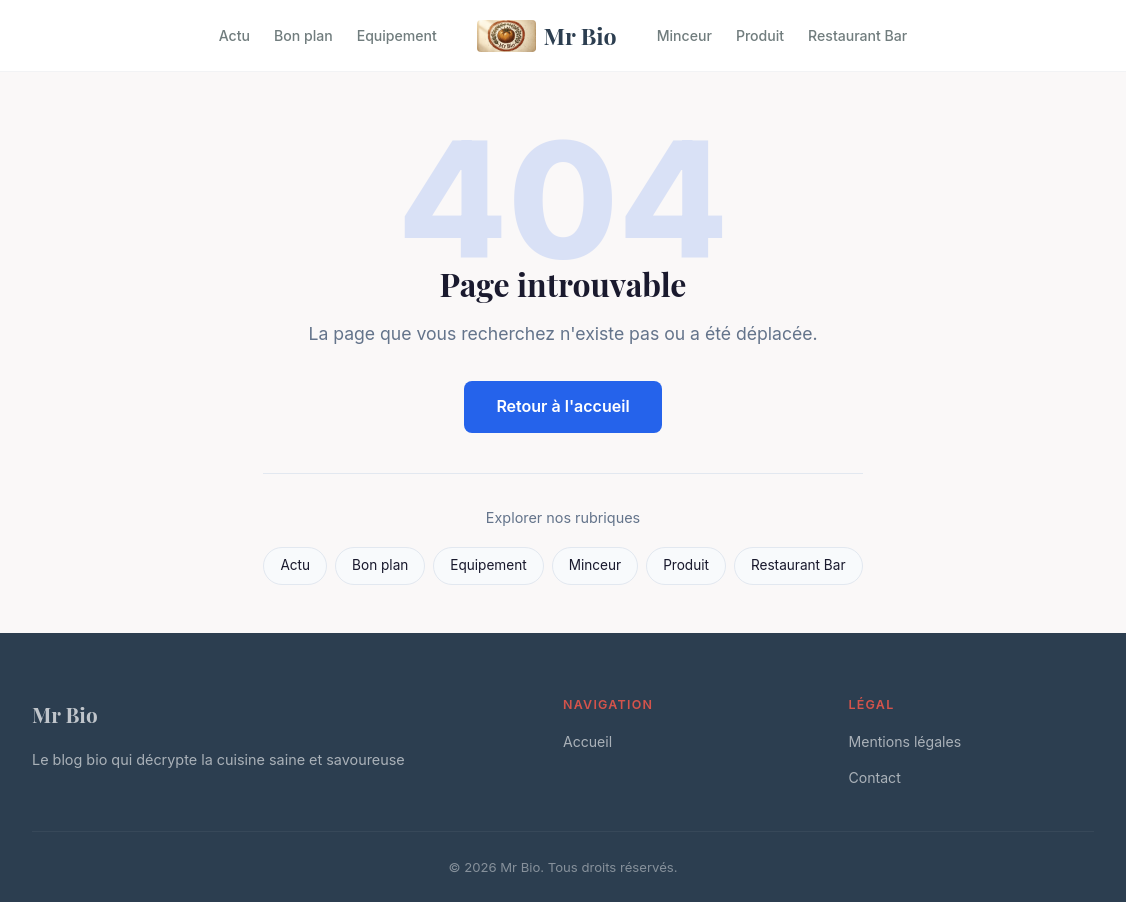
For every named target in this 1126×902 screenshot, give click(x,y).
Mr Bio (547, 36)
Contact (875, 777)
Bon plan (303, 35)
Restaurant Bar (857, 35)
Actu (234, 35)
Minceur (684, 35)
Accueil (587, 741)
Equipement (397, 35)
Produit (760, 35)
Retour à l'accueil (562, 406)
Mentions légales (905, 741)
